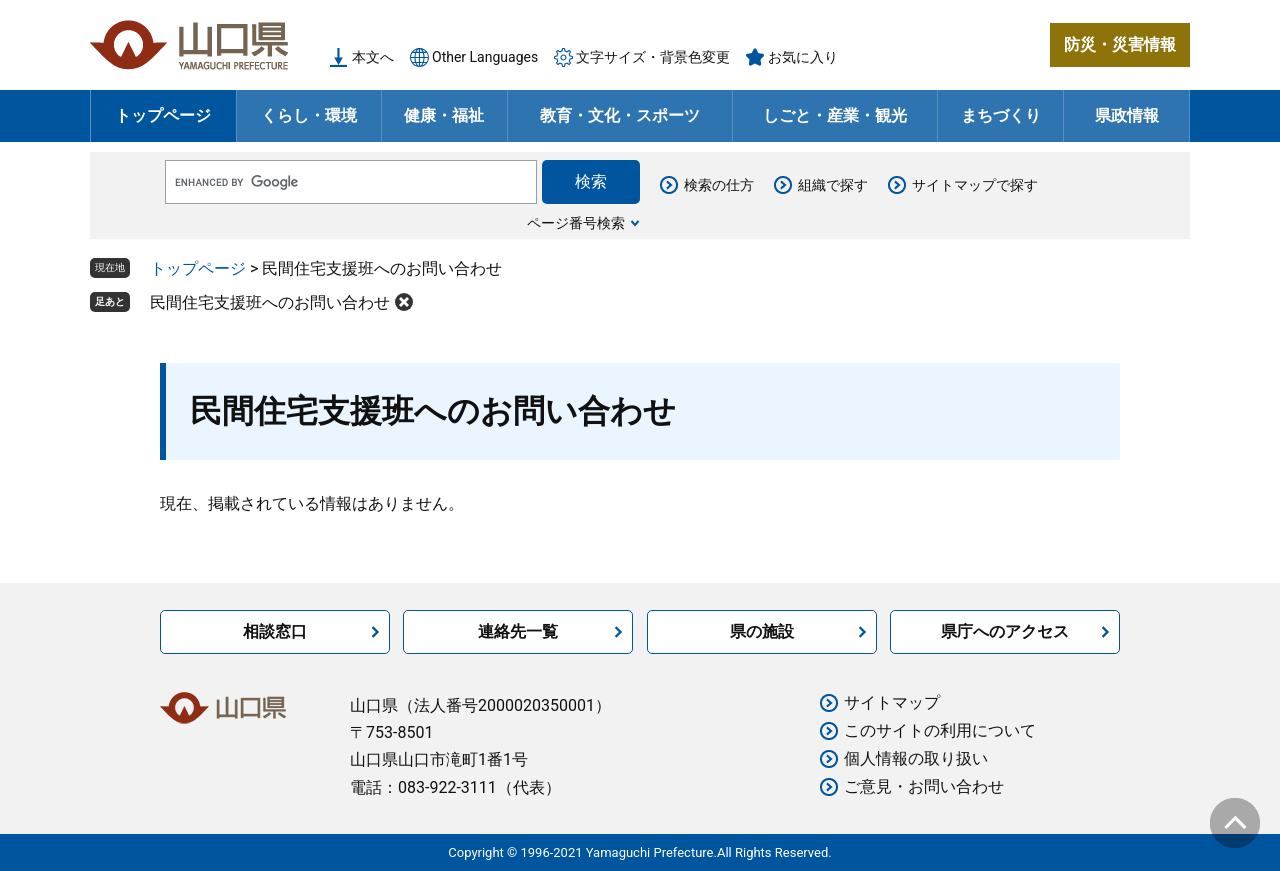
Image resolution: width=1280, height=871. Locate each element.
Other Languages (485, 57)
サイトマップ (892, 702)
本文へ (373, 57)
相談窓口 (275, 631)
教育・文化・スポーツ (620, 115)
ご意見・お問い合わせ (924, 786)
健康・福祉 (444, 115)
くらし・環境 (309, 115)
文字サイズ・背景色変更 (653, 57)
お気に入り (803, 57)
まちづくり (1001, 115)
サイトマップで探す (975, 185)
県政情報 (1127, 115)
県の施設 (762, 631)
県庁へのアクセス (1005, 631)
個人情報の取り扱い (916, 758)
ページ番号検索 (576, 223)
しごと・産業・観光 (835, 115)
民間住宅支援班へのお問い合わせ (270, 302)
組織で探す (833, 185)
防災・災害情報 (1120, 44)
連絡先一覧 (518, 631)
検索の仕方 (719, 185)
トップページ (163, 115)
